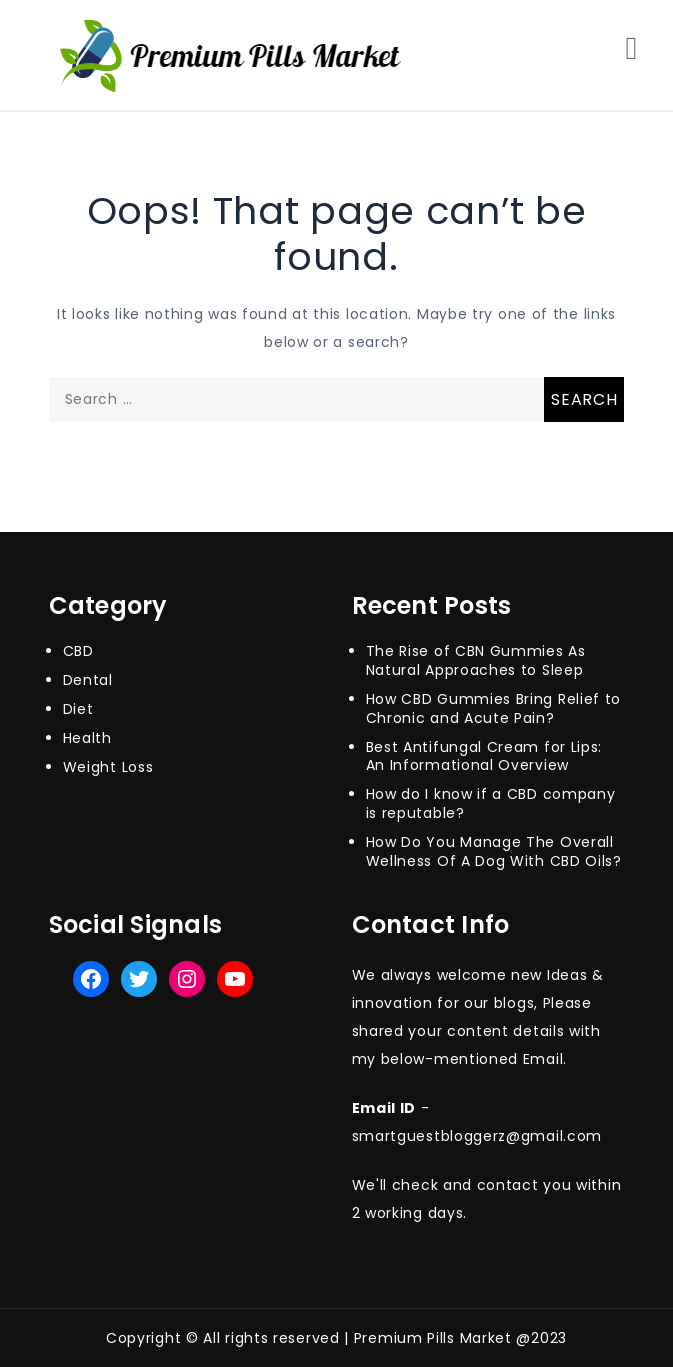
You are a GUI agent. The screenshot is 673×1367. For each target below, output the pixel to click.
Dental (88, 680)
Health (87, 738)
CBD (78, 651)
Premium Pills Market (433, 1338)
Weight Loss (108, 767)
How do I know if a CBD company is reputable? (491, 803)
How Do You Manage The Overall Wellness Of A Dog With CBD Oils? (494, 851)
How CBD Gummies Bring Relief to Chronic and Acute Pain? (494, 708)
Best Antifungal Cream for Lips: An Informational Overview (484, 756)
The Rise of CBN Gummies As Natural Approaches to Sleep (476, 660)
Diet (78, 709)
